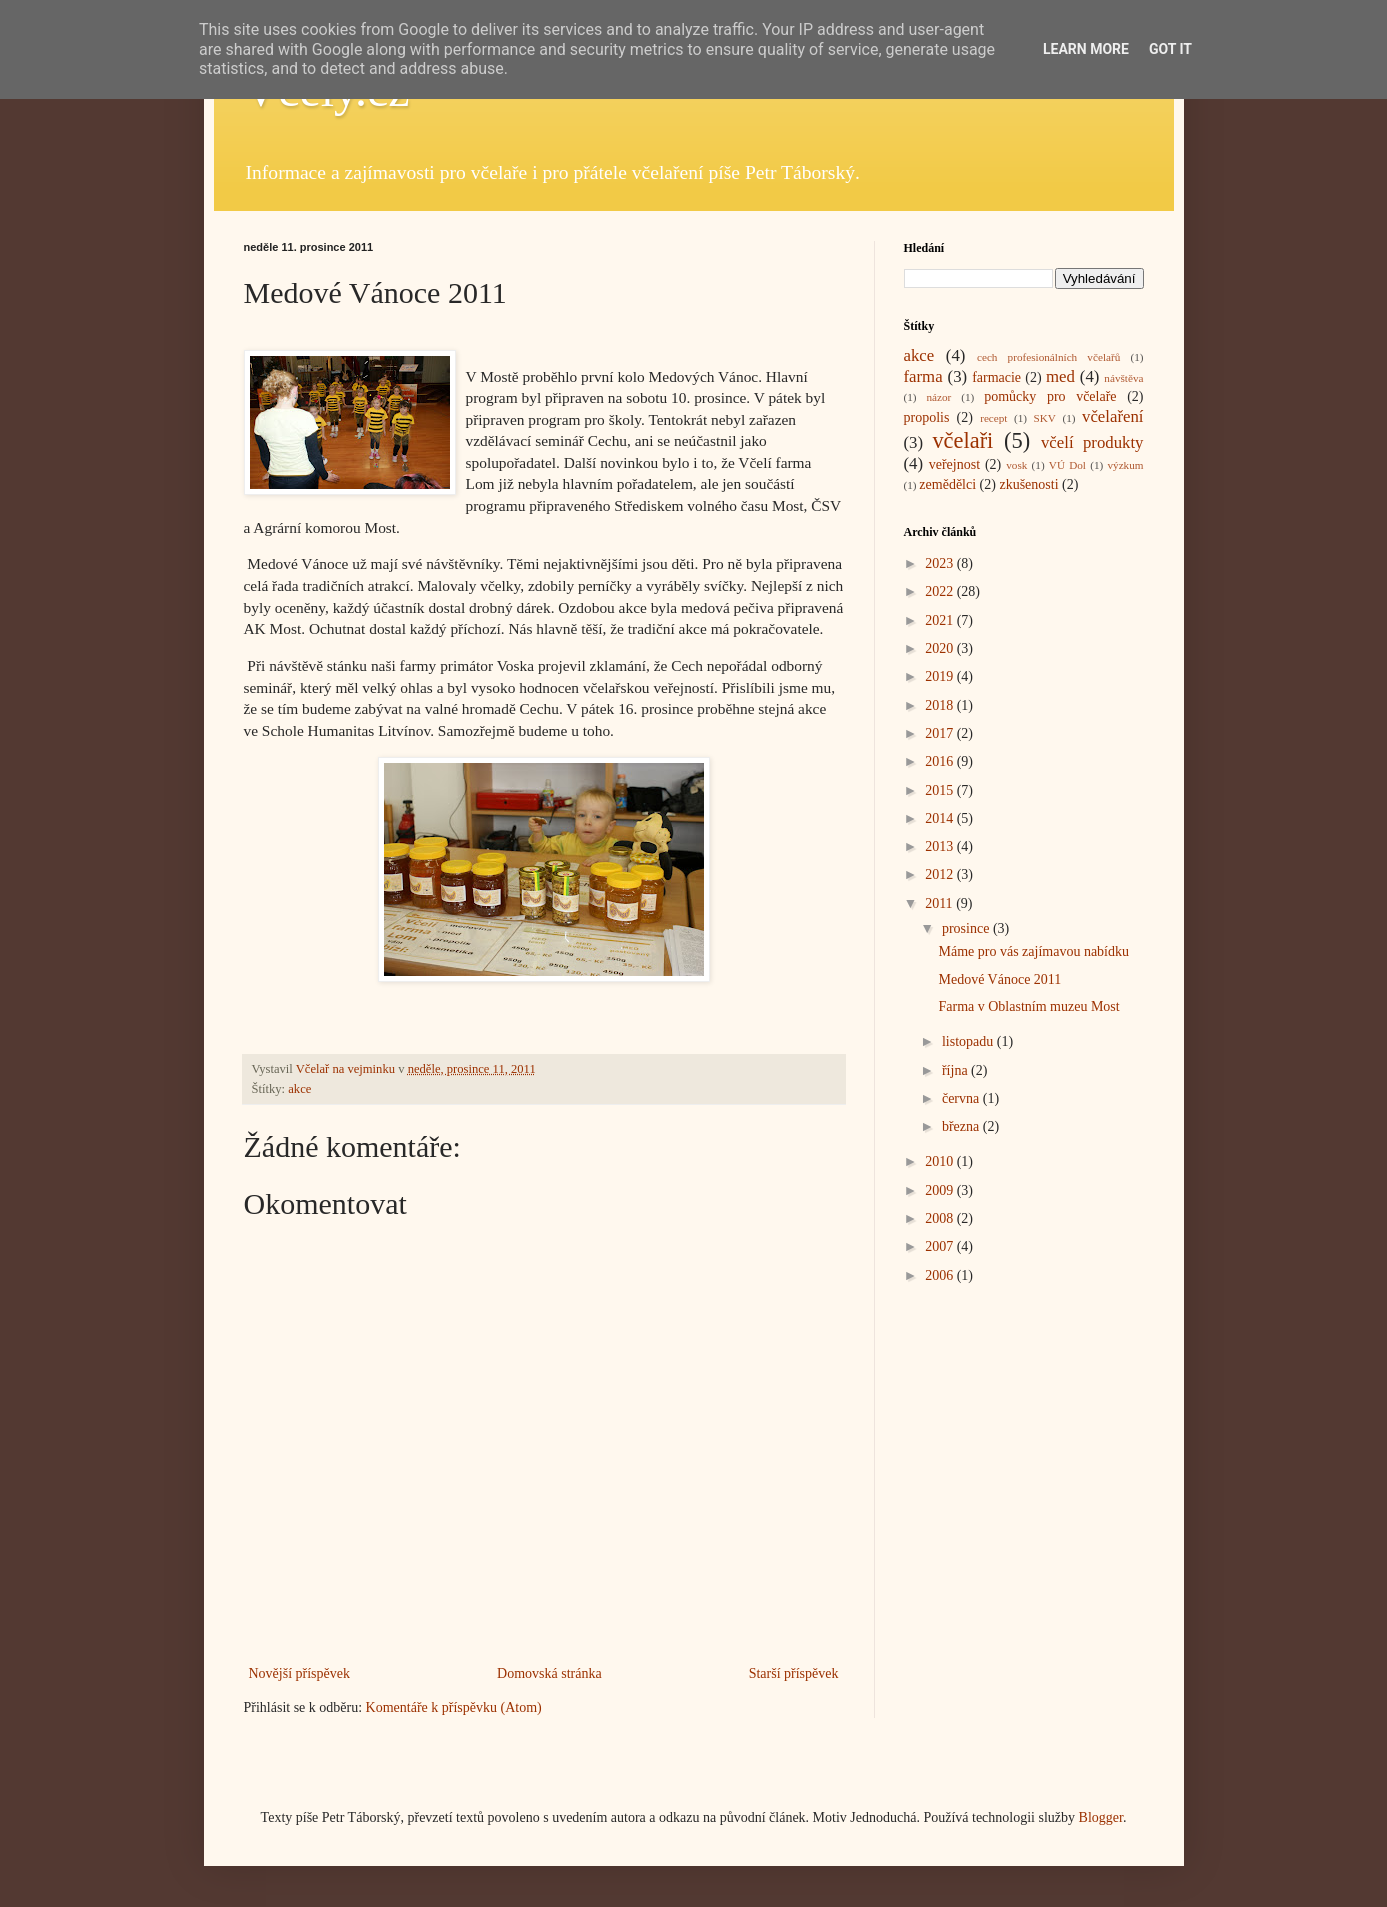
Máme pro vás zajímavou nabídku (1033, 951)
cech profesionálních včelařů (1048, 357)
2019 (941, 676)
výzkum (1125, 465)
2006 (941, 1275)
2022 (941, 591)
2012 (941, 874)
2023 (941, 563)
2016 (941, 761)
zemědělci (947, 484)
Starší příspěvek (794, 1673)
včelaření (1113, 416)
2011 (940, 903)
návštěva (1123, 378)
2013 (941, 846)
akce (299, 1089)
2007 (941, 1246)
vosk (1016, 465)
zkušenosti (1028, 484)
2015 (941, 790)
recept (993, 418)
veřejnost (954, 464)
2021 (941, 620)
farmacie (996, 377)
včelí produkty (1092, 442)
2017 (941, 733)
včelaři (962, 440)
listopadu (969, 1041)
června (962, 1098)
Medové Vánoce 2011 (999, 979)
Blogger (1101, 1817)
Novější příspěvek (299, 1673)
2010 (941, 1161)
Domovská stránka (549, 1673)
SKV (1045, 418)
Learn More (1086, 49)
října (956, 1070)
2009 (941, 1190)
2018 (941, 705)
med (1060, 376)
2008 (941, 1218)
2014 (941, 818)
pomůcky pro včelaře (1050, 396)
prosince (967, 928)
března (962, 1126)
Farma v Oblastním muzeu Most (1028, 1006)
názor (938, 397)
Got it (1170, 49)
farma (923, 376)
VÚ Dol (1067, 465)
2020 (941, 648)
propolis (927, 417)
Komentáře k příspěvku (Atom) (454, 1707)
